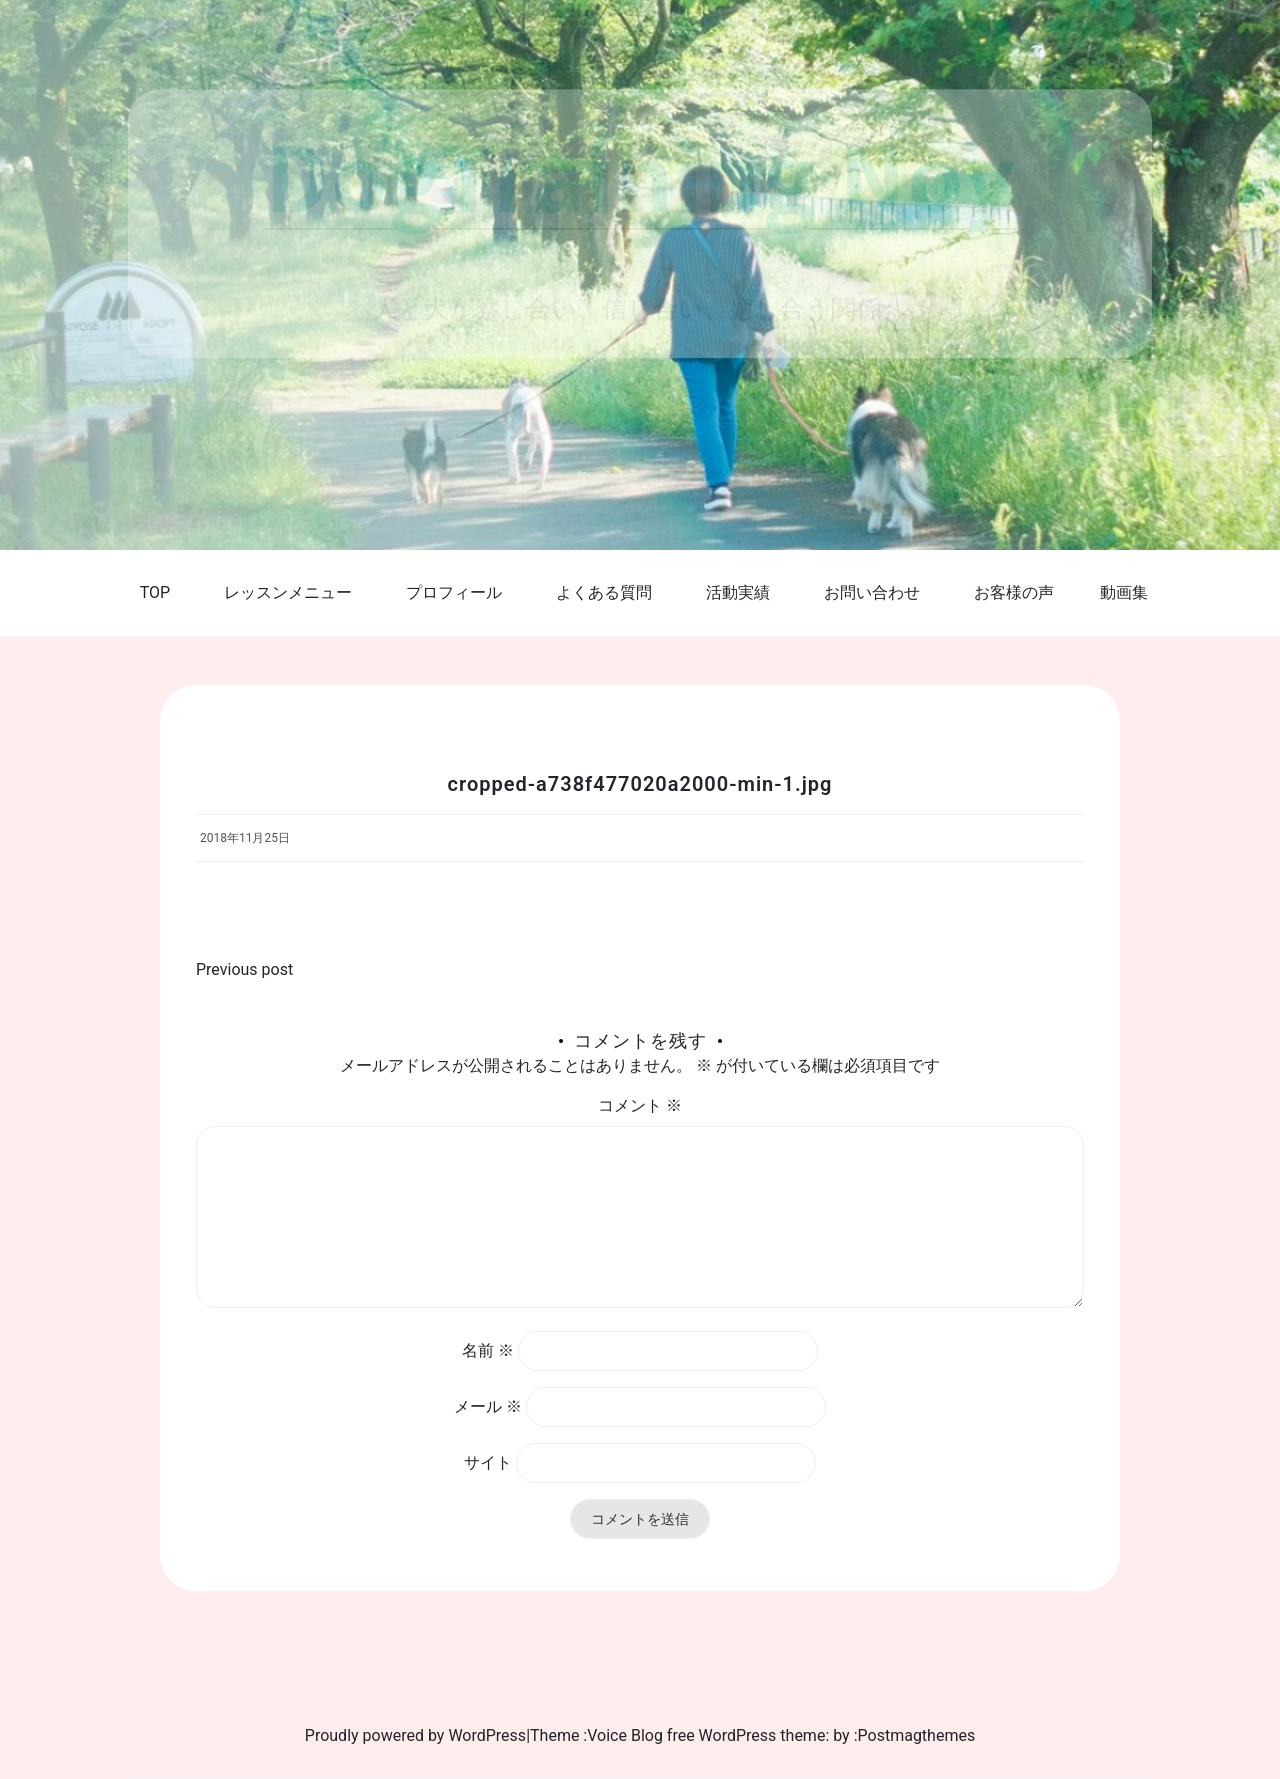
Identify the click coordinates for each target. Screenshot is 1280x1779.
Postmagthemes (917, 1735)
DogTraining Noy (640, 175)
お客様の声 (1014, 592)
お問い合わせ (872, 592)
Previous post (244, 969)
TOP (155, 592)
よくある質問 (604, 592)
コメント (640, 1105)
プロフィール (454, 592)
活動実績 (738, 592)
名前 (488, 1350)
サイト (488, 1462)
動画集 (1124, 592)
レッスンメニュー (288, 592)
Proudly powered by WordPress (415, 1735)
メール (488, 1406)
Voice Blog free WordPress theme (706, 1735)
